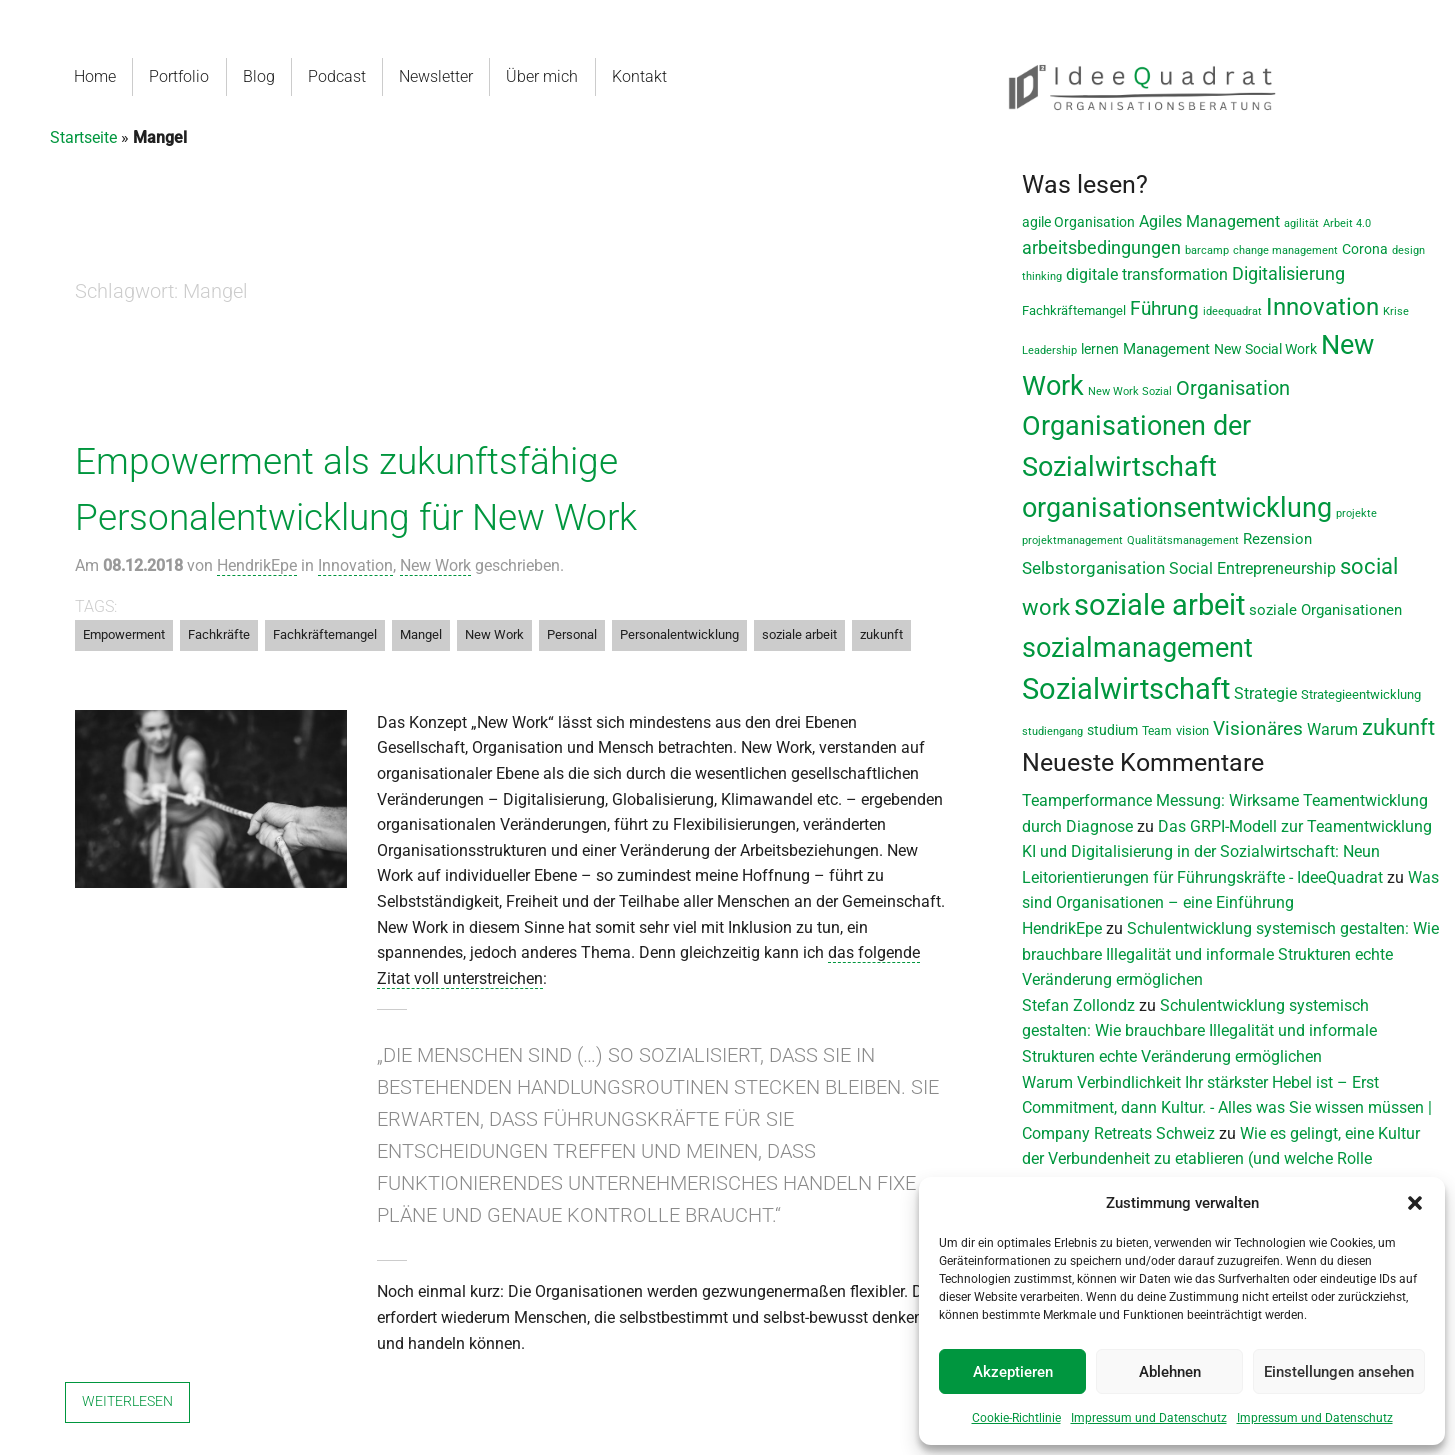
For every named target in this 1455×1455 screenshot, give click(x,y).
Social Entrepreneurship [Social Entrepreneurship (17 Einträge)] (1252, 568)
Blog (261, 76)
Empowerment (124, 634)
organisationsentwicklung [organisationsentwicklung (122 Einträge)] (1177, 507)
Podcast (339, 76)
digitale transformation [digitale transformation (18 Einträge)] (1147, 274)
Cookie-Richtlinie (1016, 1418)
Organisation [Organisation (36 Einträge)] (1233, 388)
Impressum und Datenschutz (1149, 1418)
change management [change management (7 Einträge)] (1285, 250)
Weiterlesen (127, 1401)
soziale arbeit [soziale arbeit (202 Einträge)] (1159, 605)
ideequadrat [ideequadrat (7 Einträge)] (1232, 311)
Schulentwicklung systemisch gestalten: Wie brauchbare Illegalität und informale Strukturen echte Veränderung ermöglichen (1230, 954)
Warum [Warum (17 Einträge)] (1332, 729)
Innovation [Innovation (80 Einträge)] (1322, 307)
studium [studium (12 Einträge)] (1112, 730)
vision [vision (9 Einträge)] (1192, 730)
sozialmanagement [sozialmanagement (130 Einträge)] (1137, 648)
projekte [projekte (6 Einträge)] (1356, 513)
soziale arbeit (799, 634)
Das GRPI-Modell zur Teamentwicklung (1295, 826)
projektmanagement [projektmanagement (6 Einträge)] (1072, 540)
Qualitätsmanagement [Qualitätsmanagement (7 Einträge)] (1183, 540)
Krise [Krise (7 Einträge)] (1396, 311)
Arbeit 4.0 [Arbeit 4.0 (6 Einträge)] (1347, 223)
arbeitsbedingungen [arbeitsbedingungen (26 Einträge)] (1101, 247)
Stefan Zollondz (1078, 1005)
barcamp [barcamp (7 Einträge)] (1207, 250)
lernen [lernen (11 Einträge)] (1100, 349)
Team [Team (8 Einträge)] (1157, 731)
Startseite (83, 137)
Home (95, 76)
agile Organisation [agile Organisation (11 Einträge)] (1078, 222)
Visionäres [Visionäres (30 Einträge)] (1258, 729)
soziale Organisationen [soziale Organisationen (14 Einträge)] (1325, 610)
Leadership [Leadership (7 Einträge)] (1049, 350)
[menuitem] (95, 77)
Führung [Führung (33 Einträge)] (1164, 308)
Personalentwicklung (679, 634)
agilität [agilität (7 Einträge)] (1301, 223)
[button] (1415, 1203)
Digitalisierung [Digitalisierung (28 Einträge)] (1288, 274)
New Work (435, 565)
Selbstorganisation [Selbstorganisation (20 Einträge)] (1093, 568)
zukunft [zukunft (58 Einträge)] (1398, 727)
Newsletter (438, 76)
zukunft (881, 634)
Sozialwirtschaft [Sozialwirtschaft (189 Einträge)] (1126, 689)
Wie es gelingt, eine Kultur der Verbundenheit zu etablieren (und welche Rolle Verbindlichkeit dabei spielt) (1221, 1159)
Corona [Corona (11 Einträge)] (1365, 249)
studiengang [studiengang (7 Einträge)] (1052, 731)
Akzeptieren (1013, 1372)
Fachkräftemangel (325, 634)
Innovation (355, 565)
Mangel (421, 634)
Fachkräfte (219, 634)
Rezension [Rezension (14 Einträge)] (1277, 539)
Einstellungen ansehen (1339, 1372)
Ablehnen (1170, 1372)
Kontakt (643, 76)
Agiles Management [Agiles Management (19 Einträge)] (1209, 221)
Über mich (544, 76)
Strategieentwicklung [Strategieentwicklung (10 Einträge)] (1361, 694)
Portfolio (179, 76)
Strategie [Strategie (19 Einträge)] (1265, 693)
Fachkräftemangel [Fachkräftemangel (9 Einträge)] (1074, 310)
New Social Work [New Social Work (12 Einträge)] (1265, 349)
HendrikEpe (257, 565)
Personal (572, 634)
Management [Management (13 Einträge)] (1166, 349)
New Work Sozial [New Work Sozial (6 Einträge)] (1130, 391)
